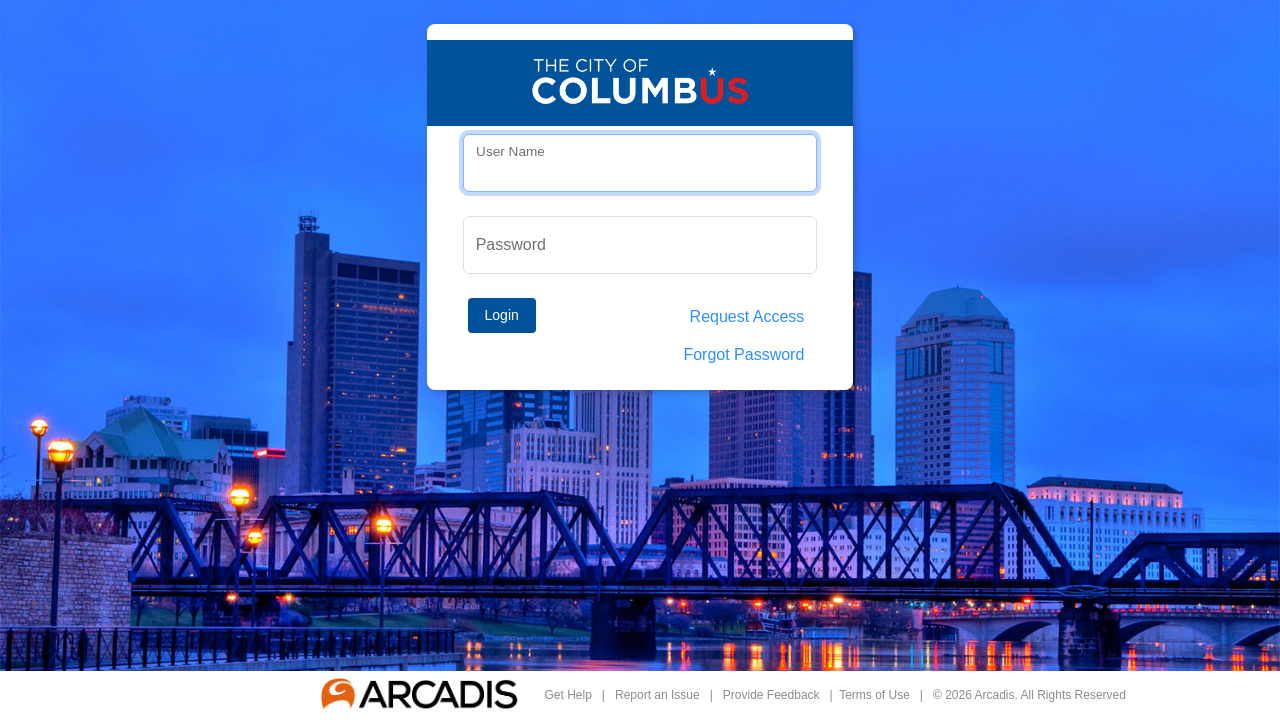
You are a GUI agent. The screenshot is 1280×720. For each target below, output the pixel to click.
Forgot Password (743, 354)
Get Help (568, 695)
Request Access (747, 316)
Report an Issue (657, 695)
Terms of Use (874, 695)
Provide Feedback (771, 695)
